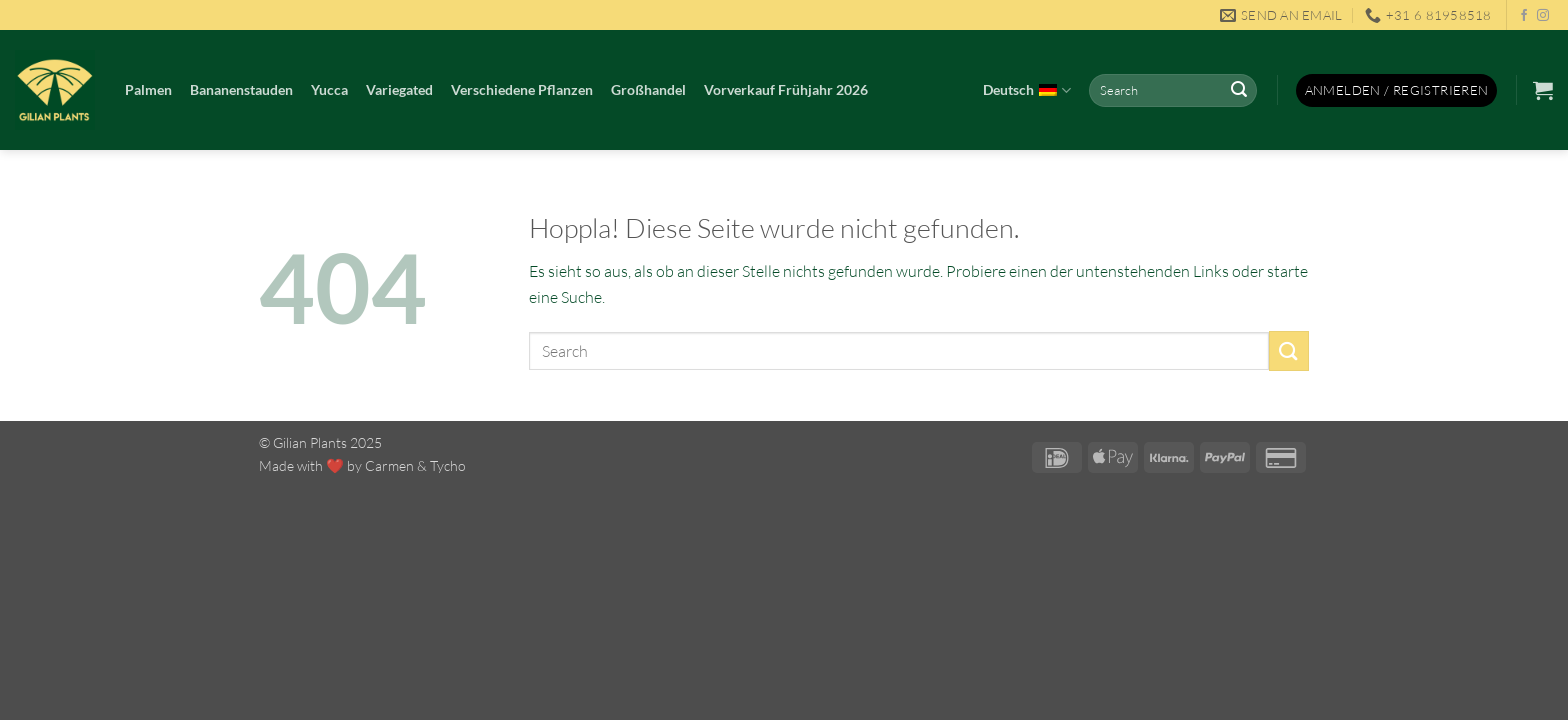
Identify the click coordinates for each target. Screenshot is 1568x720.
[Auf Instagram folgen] (1543, 16)
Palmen (148, 89)
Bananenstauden (241, 89)
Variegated (399, 89)
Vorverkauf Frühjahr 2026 (786, 89)
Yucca (329, 89)
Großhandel (648, 89)
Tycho (448, 465)
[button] (1397, 90)
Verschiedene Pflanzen (522, 89)
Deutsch (1026, 91)
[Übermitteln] (1239, 91)
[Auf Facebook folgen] (1524, 16)
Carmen (389, 465)
